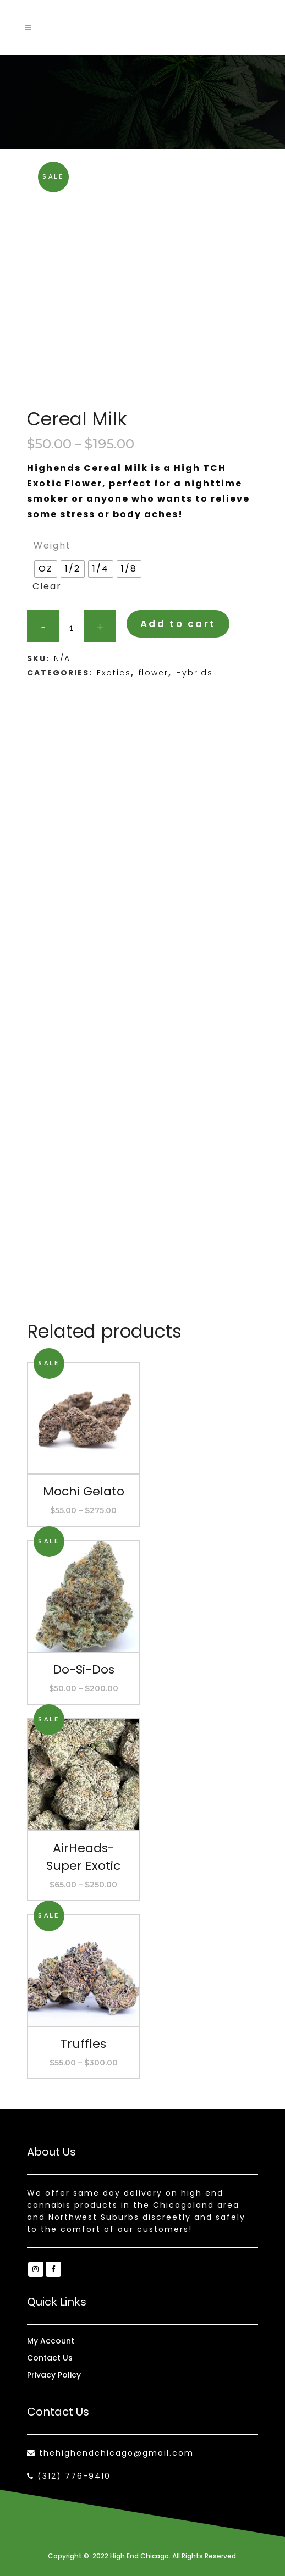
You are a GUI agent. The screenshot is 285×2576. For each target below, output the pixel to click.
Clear (47, 586)
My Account (50, 2341)
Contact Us (50, 2358)
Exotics (114, 672)
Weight (52, 545)
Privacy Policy (54, 2375)
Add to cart (178, 623)
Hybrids (194, 672)
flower (153, 672)
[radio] (46, 569)
